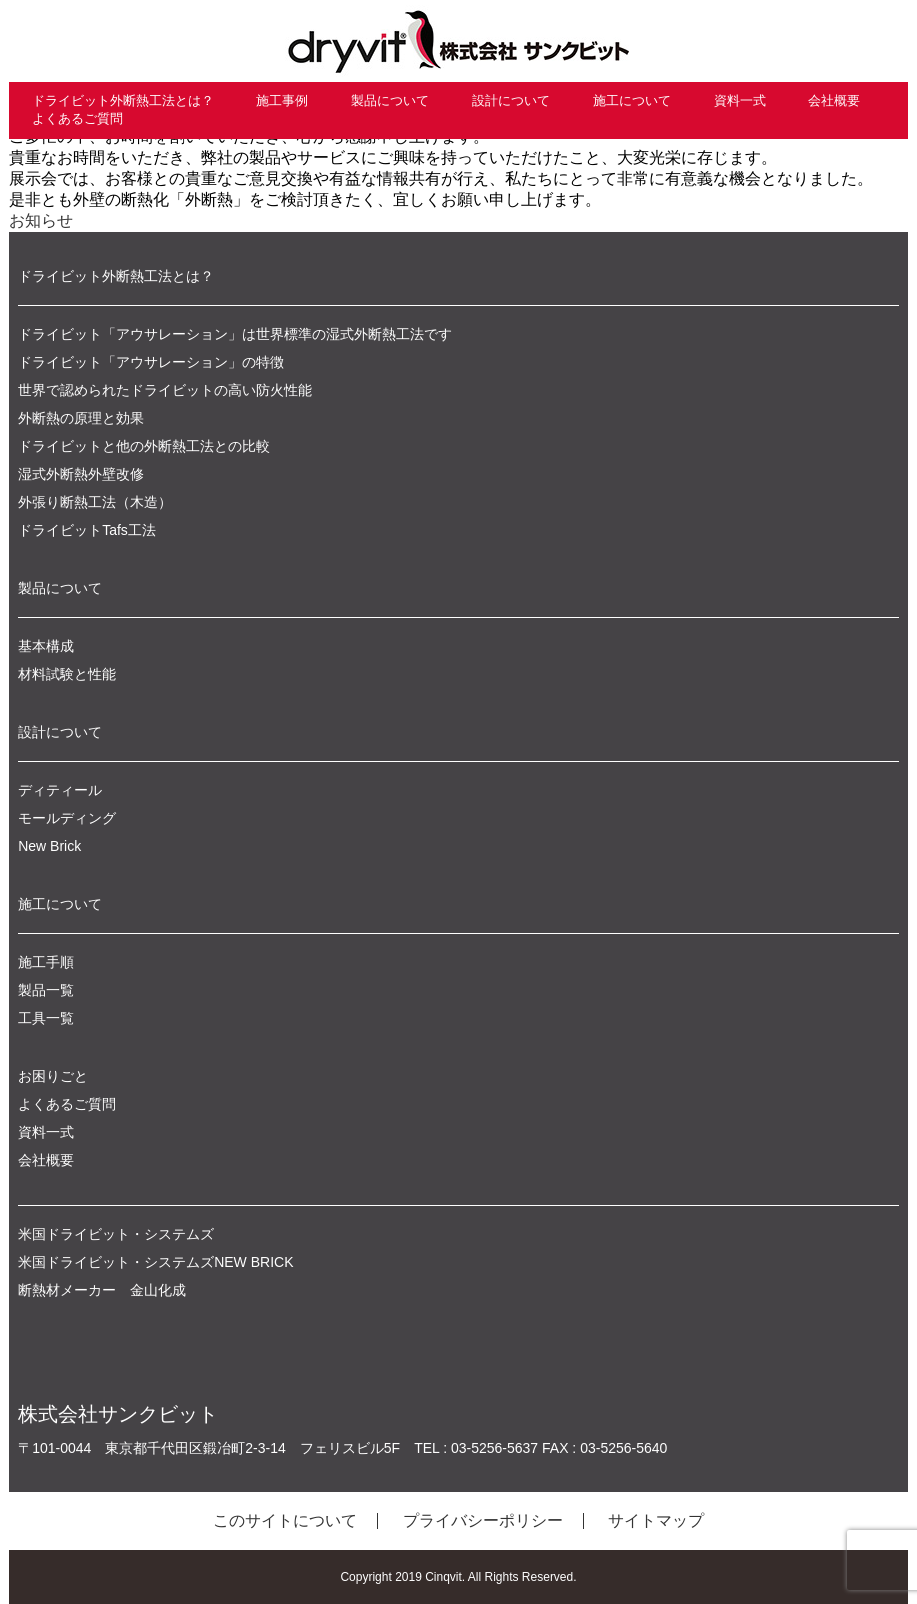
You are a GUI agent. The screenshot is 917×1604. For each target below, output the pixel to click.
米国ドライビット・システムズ (116, 1234)
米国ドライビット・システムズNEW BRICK (155, 1262)
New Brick (49, 846)
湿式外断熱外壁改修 (81, 474)
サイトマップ (656, 1520)
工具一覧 (46, 1018)
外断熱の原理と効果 (81, 418)
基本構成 (46, 646)
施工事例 (282, 100)
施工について (632, 100)
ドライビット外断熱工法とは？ (123, 100)
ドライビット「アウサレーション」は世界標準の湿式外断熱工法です (235, 334)
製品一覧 (46, 990)
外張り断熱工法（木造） (95, 502)
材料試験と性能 (67, 674)
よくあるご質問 (77, 118)
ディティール (60, 790)
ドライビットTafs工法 (87, 530)
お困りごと (53, 1076)
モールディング (67, 818)
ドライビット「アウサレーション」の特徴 (151, 362)
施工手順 (46, 962)
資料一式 (740, 100)
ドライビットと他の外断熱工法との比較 (144, 446)
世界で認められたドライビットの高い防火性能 (165, 390)
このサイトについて (285, 1520)
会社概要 (834, 100)
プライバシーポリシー (483, 1520)
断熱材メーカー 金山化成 (102, 1290)
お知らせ (41, 220)
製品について (390, 100)
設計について (511, 100)
